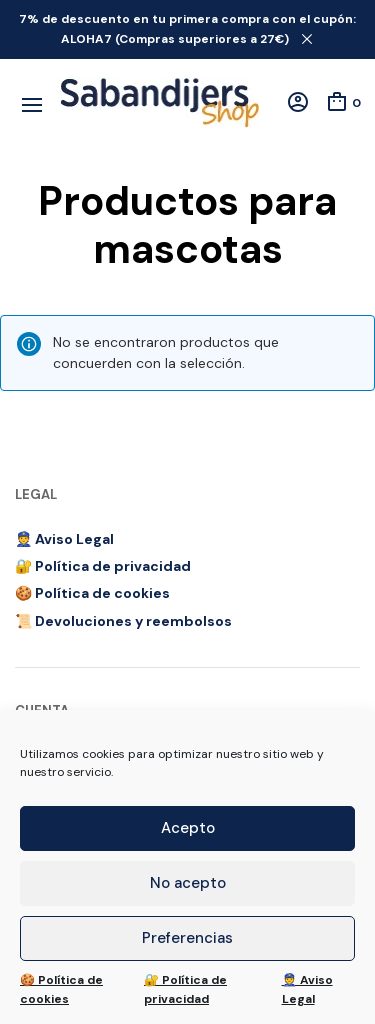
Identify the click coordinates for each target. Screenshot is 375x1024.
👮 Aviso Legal (307, 989)
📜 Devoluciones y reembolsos (123, 621)
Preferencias (187, 938)
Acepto (188, 828)
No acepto (188, 883)
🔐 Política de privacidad (185, 989)
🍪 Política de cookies (61, 989)
